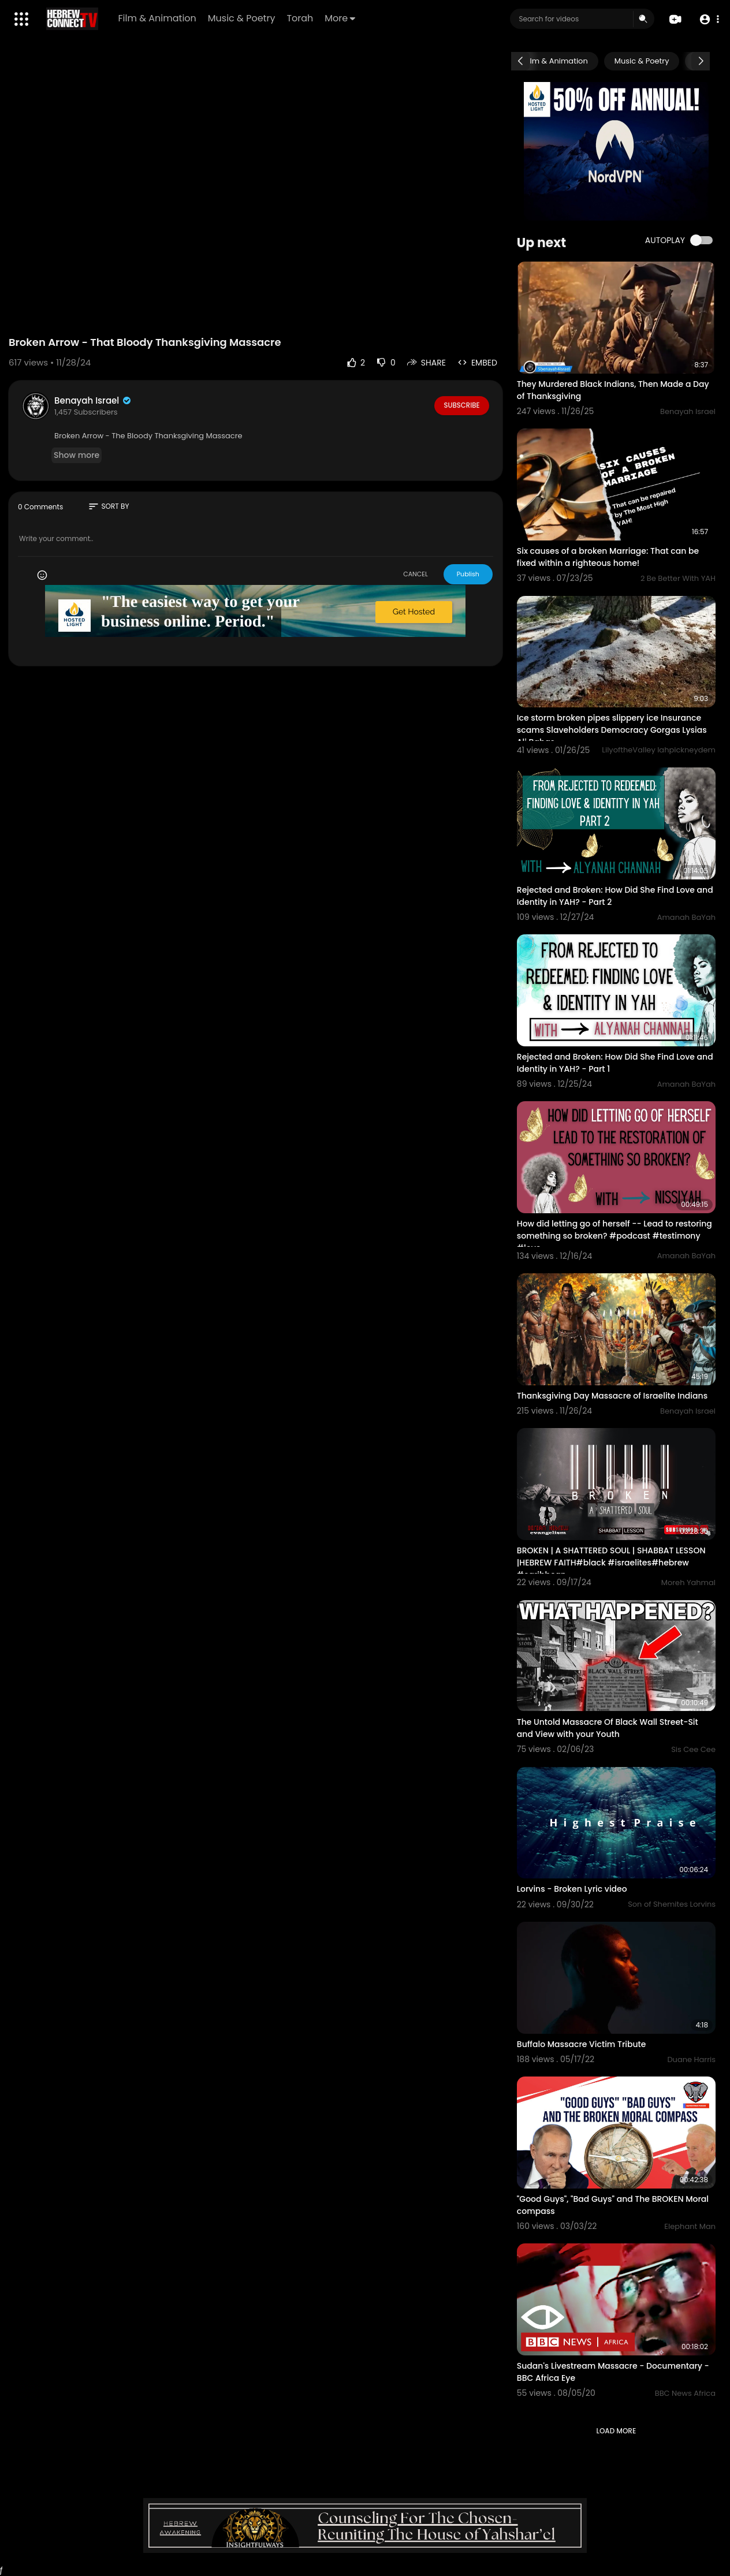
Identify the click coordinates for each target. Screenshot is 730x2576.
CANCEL (415, 574)
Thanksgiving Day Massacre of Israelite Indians (612, 1395)
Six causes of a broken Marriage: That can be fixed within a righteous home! (608, 557)
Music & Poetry (242, 18)
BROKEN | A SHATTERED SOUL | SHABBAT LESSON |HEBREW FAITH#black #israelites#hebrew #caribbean (611, 1562)
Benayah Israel (93, 400)
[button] (708, 19)
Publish (468, 574)
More (341, 18)
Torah (301, 18)
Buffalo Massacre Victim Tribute (581, 2044)
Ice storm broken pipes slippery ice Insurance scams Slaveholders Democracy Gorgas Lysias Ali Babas (612, 730)
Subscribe (462, 405)
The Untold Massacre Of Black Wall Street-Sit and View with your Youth (607, 1728)
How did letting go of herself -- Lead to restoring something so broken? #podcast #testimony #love (614, 1236)
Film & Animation (158, 18)
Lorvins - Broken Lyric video (572, 1889)
